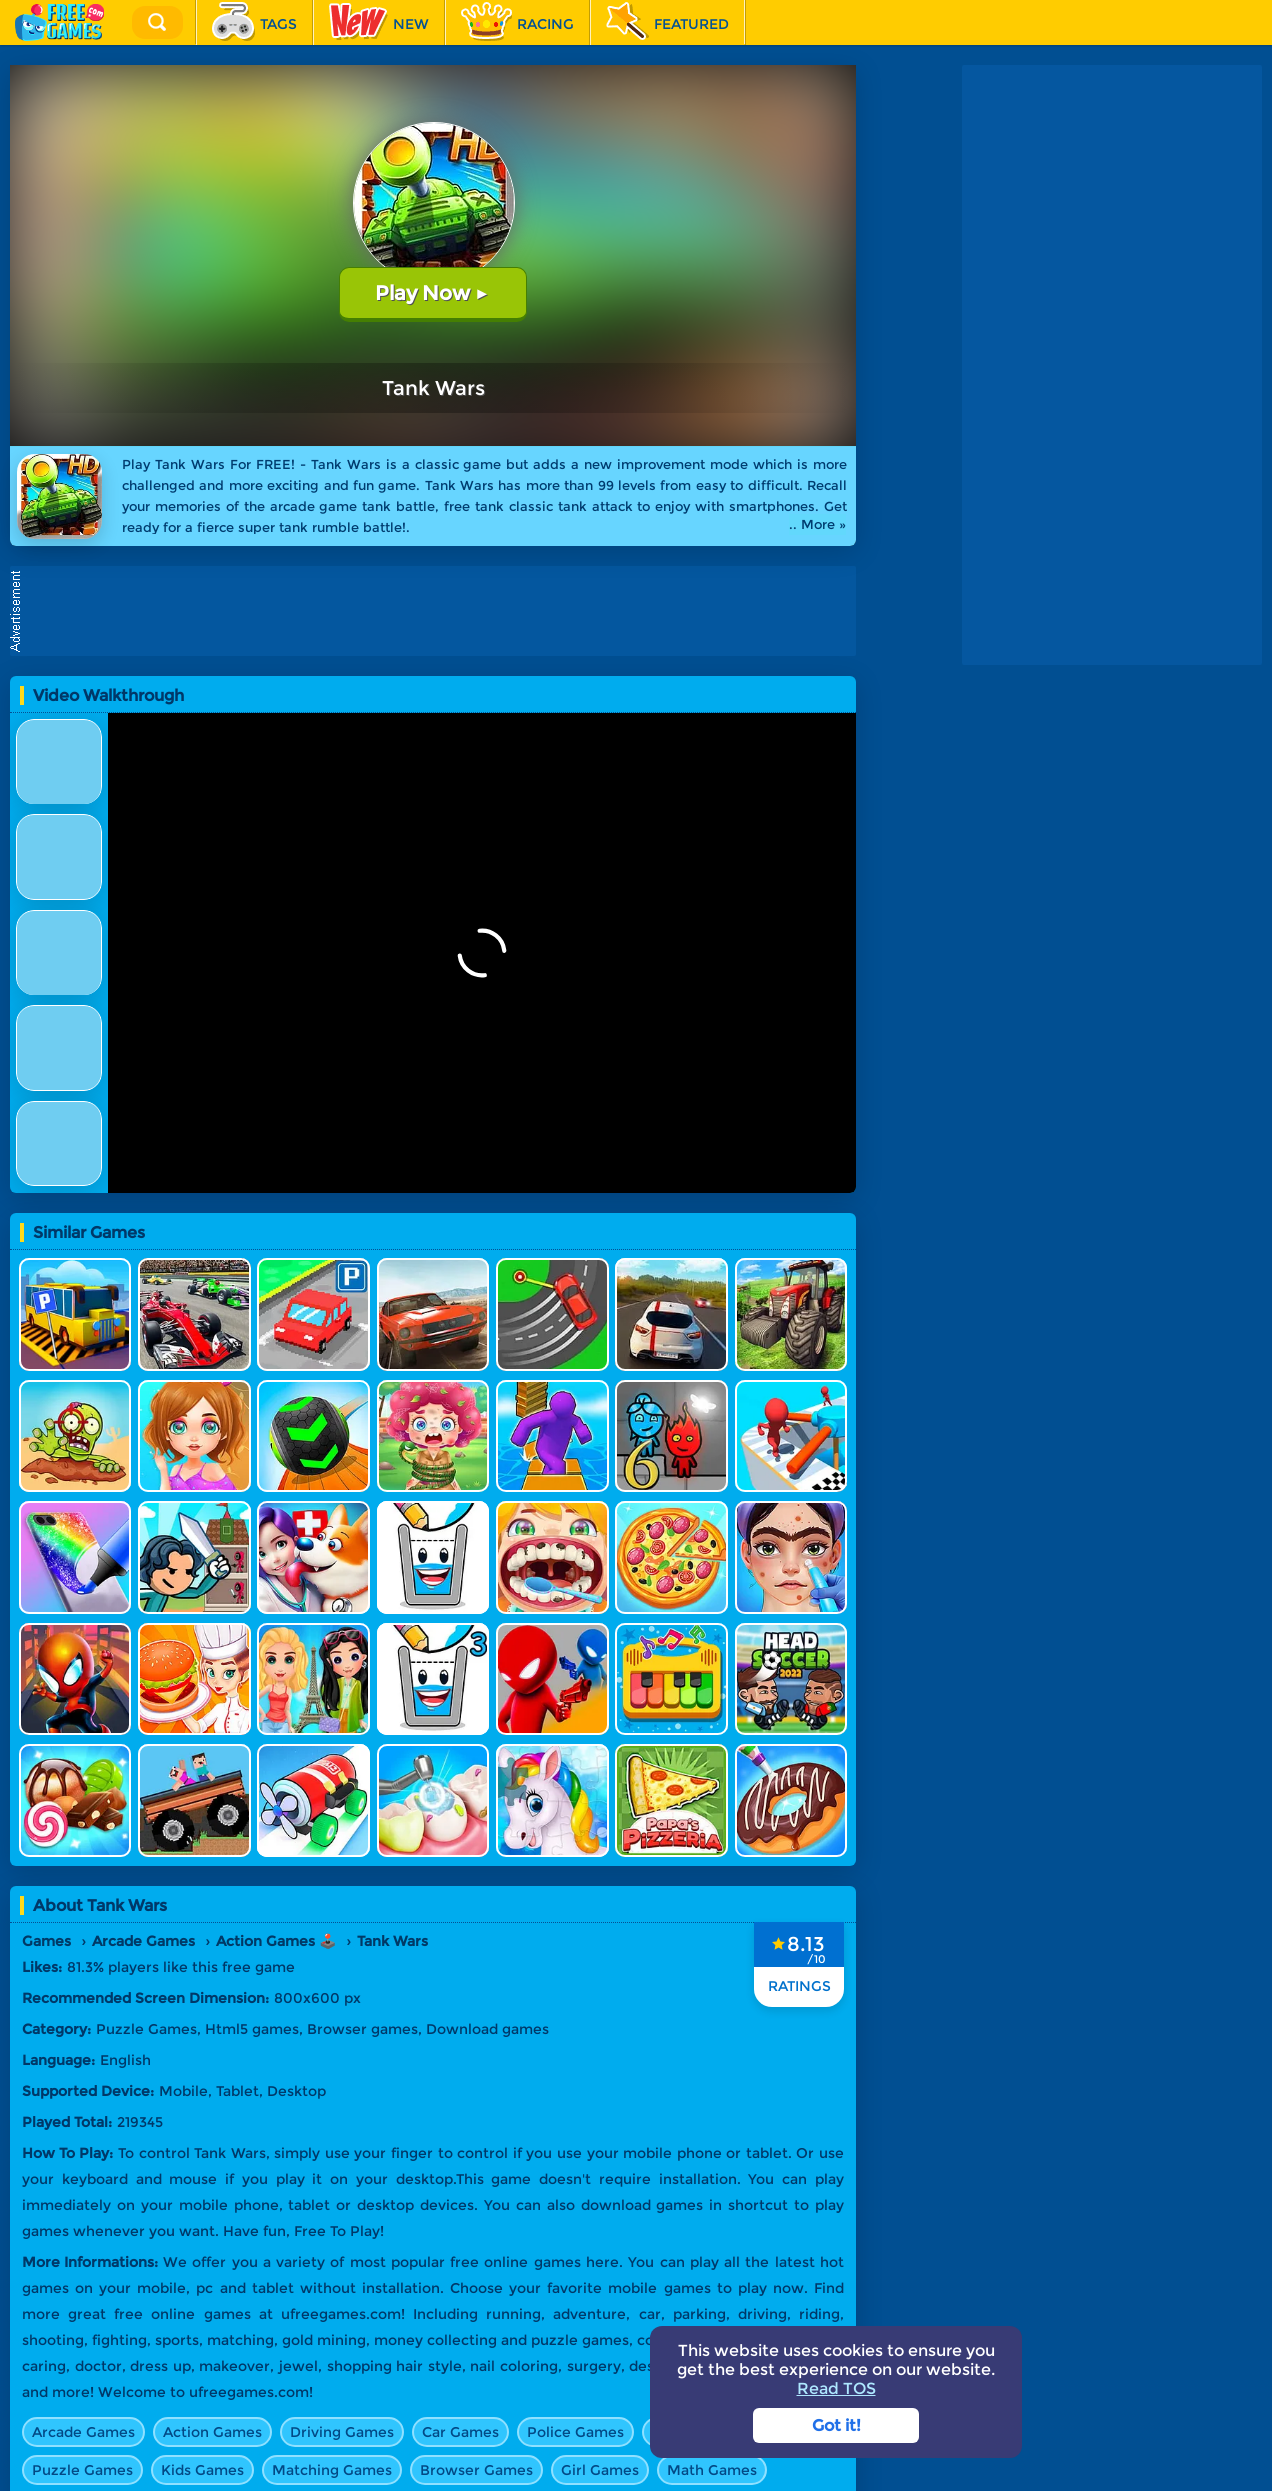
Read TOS (836, 2388)
